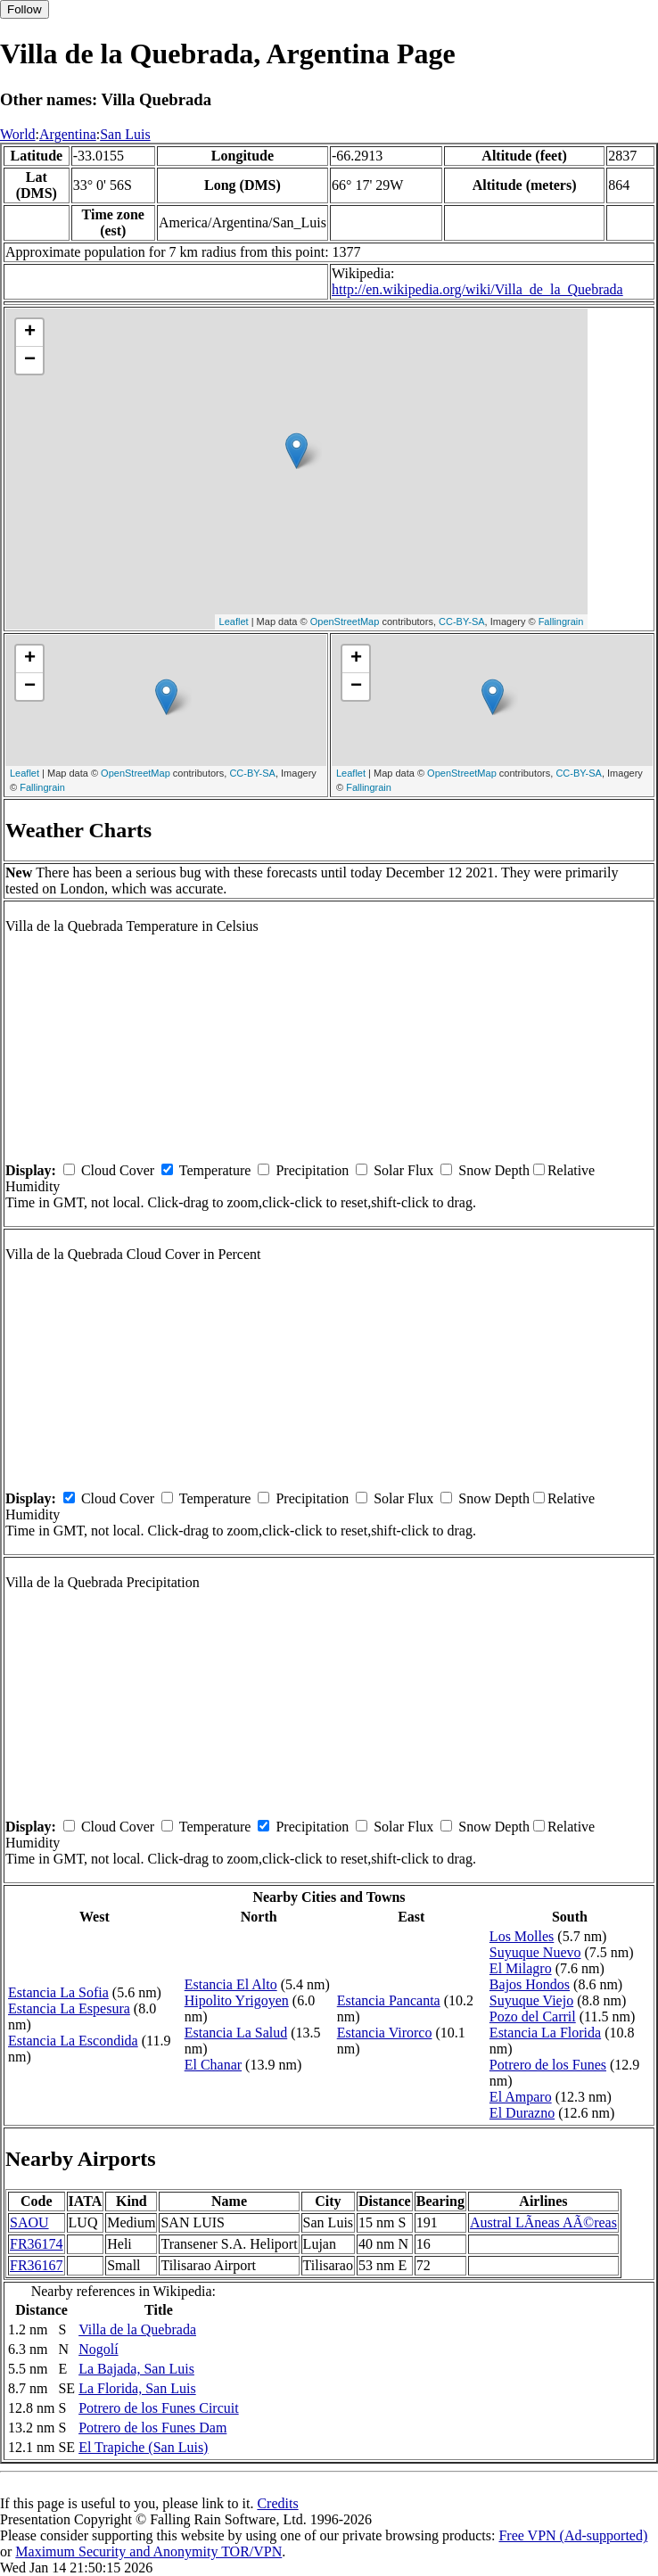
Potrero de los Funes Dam (152, 2427)
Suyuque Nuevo (535, 1952)
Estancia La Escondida (73, 2040)
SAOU (29, 2222)
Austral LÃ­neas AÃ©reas (543, 2222)
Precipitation (312, 1170)
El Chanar (213, 2064)
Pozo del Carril (532, 2016)
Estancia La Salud (236, 2032)
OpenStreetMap (345, 621)
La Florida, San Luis (137, 2388)
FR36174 (36, 2243)
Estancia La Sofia (58, 1992)
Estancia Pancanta (388, 2000)
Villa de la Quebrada (137, 2329)
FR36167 (36, 2265)
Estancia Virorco (384, 2032)
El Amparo (520, 2096)
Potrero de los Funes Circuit (158, 2408)
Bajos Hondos (529, 1984)
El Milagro (520, 1968)
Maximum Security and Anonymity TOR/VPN (148, 2551)
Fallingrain (561, 621)
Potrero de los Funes (547, 2064)
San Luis (125, 134)
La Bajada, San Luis (136, 2368)
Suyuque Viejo (531, 2000)
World (18, 134)
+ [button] (30, 332)
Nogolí (98, 2349)
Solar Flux (403, 1170)
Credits (277, 2503)
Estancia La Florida (545, 2032)
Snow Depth (494, 1170)
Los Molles (521, 1936)
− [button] (30, 360)
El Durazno (522, 2112)
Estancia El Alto (231, 1984)
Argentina (67, 134)
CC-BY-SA (462, 621)
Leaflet (234, 621)
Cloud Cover (117, 1170)
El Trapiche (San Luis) (143, 2447)
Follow (24, 9)
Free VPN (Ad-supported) (572, 2535)
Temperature (215, 1170)
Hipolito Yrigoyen (237, 2000)
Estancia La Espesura (69, 2008)
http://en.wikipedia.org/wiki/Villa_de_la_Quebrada (477, 289)
